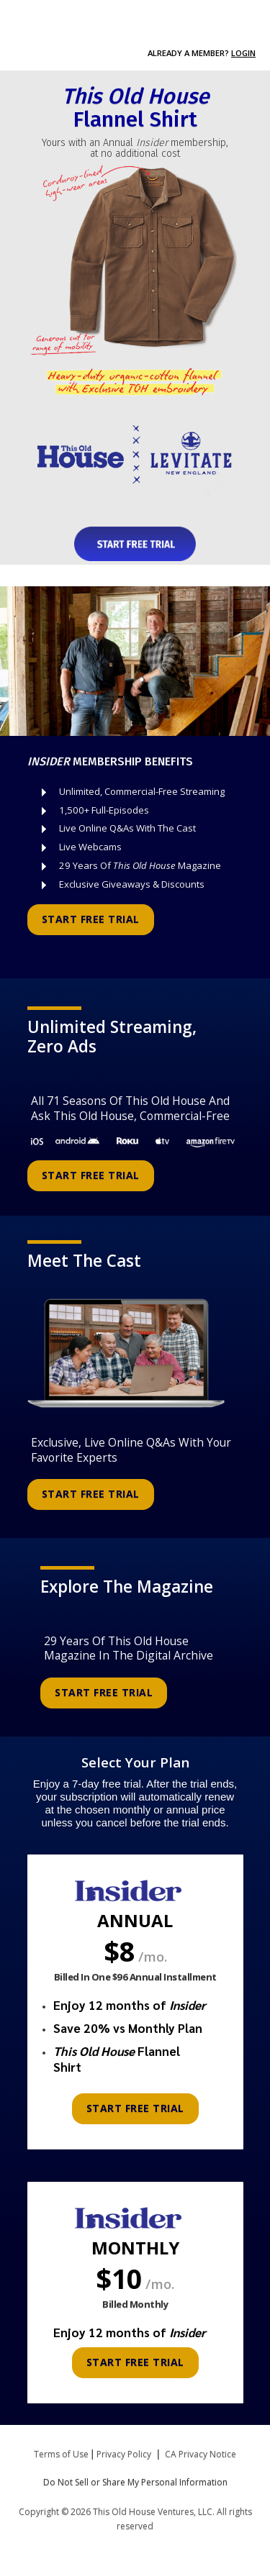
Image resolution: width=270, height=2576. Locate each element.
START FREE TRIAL (91, 919)
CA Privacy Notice (200, 2454)
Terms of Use (61, 2454)
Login (243, 52)
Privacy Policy (123, 2454)
